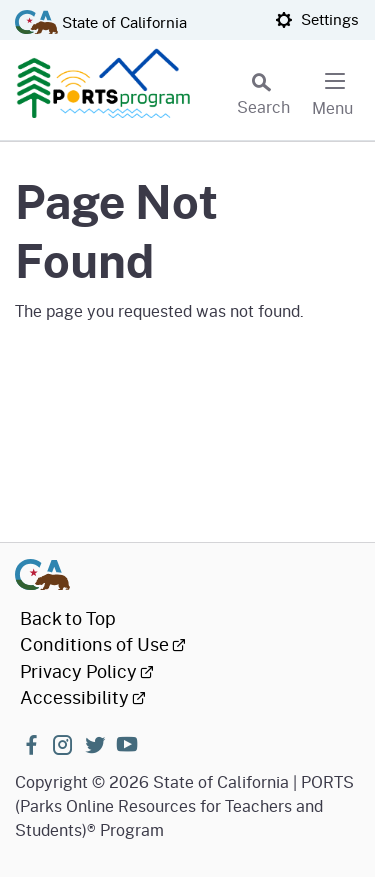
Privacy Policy (87, 671)
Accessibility (83, 697)
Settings (317, 19)
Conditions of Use (103, 644)
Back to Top (68, 618)
